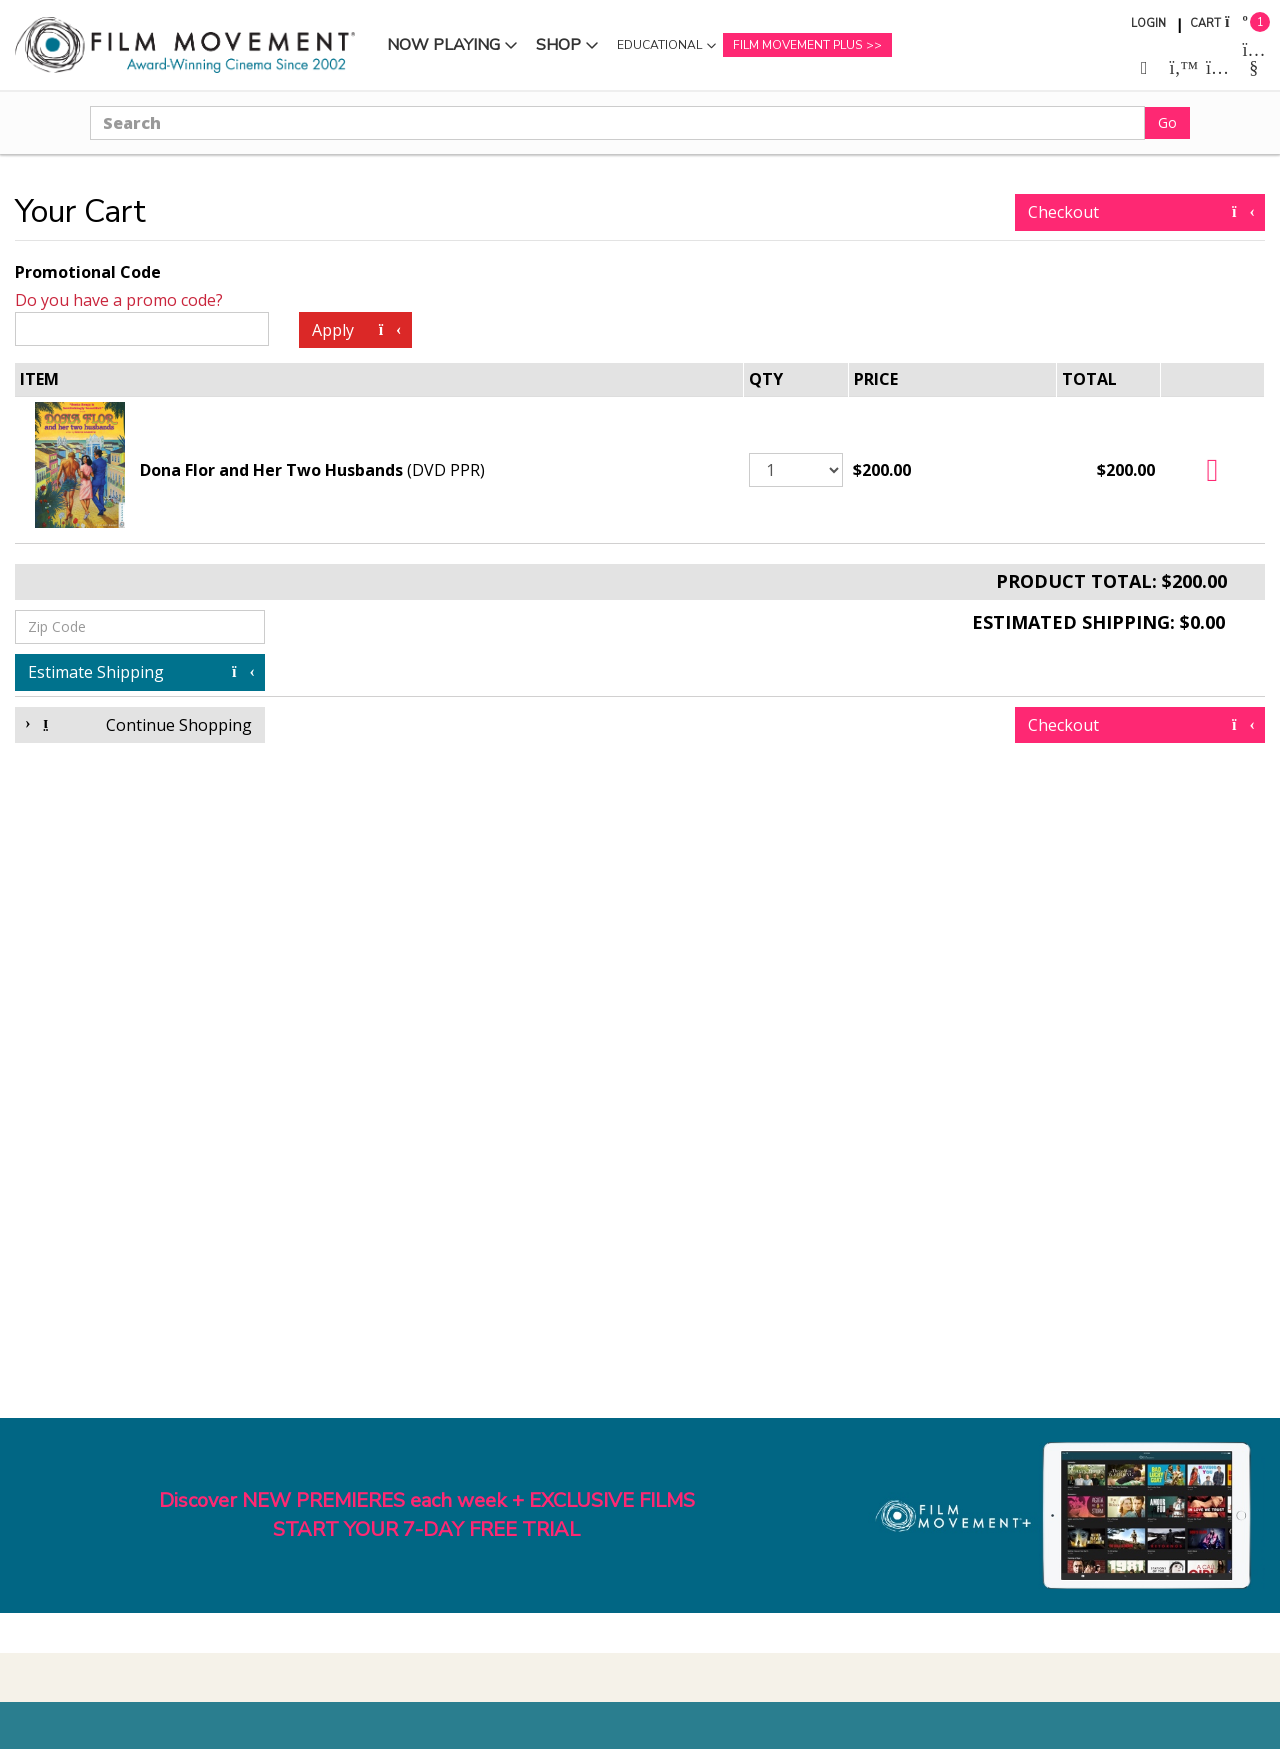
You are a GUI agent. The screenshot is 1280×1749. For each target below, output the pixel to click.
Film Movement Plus (797, 45)
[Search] (617, 123)
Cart (1205, 23)
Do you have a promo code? (119, 300)
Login (1148, 23)
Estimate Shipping (140, 672)
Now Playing (443, 45)
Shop (558, 45)
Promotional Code (88, 272)
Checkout (1140, 212)
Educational (659, 45)
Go (1167, 122)
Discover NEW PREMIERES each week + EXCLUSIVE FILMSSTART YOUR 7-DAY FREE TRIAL (427, 1515)
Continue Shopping (140, 725)
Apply (355, 330)
